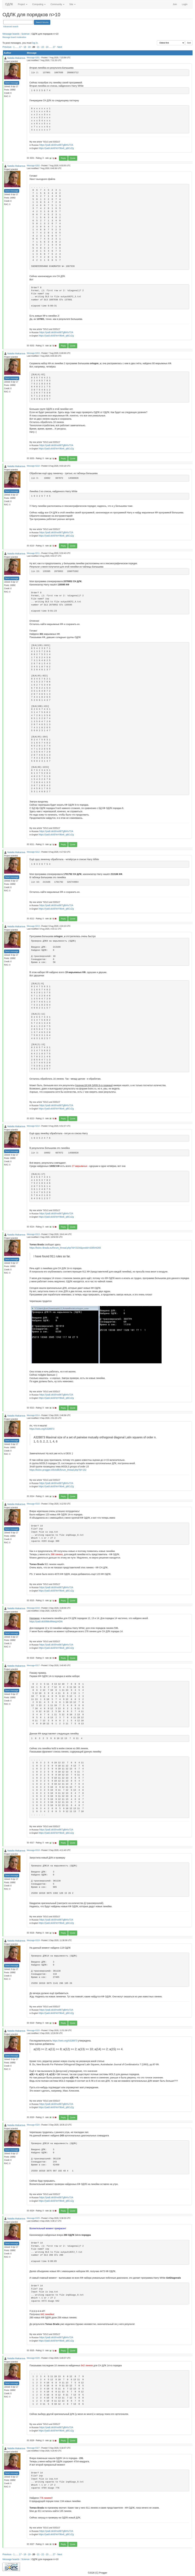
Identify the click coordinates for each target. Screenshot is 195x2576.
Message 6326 (33, 2358)
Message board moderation (14, 37)
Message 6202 (33, 165)
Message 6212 (33, 852)
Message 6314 (33, 1415)
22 (42, 47)
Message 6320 (33, 2030)
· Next (59, 47)
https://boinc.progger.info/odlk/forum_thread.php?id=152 (58, 1470)
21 (38, 47)
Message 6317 (33, 1665)
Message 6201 (33, 57)
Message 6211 (33, 553)
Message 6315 (33, 1504)
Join (175, 4)
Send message (11, 83)
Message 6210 (33, 466)
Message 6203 (33, 353)
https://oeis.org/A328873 (41, 1429)
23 (47, 47)
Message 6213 (33, 926)
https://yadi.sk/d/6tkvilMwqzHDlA (46, 1621)
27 (54, 47)
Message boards (11, 33)
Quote (72, 158)
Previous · (7, 47)
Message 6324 (33, 2125)
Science (25, 33)
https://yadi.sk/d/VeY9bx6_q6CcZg (56, 148)
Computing (39, 4)
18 (24, 47)
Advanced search (10, 26)
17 (20, 47)
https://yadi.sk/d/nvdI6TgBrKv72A (56, 145)
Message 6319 (33, 1940)
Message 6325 (33, 2218)
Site (72, 4)
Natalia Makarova (16, 58)
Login (184, 4)
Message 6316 (33, 1608)
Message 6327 (33, 2448)
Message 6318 (33, 1850)
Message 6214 (33, 1126)
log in (35, 43)
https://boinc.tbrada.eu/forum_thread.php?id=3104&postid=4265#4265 (65, 1247)
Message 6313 (33, 1234)
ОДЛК (9, 4)
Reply (63, 158)
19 (29, 47)
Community (57, 4)
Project (22, 4)
